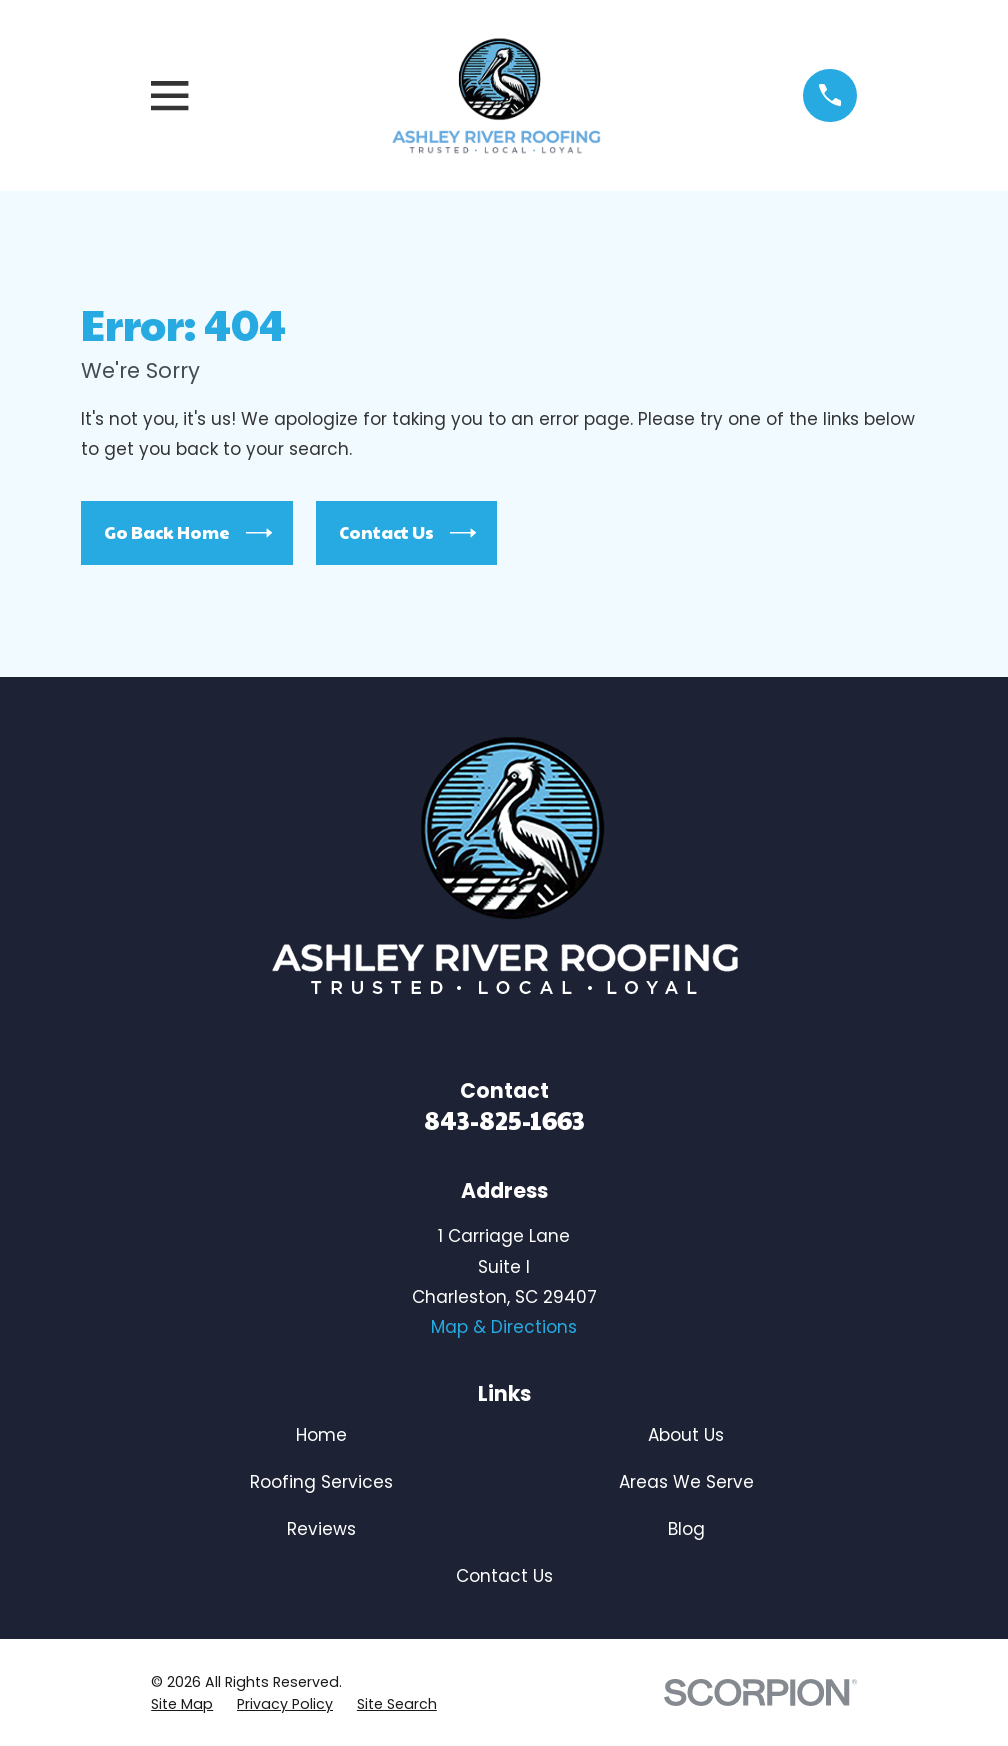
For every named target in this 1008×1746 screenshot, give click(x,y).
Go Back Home (188, 533)
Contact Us (407, 533)
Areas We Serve (686, 1482)
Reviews (321, 1529)
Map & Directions (504, 1327)
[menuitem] (182, 1705)
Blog (686, 1529)
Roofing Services (321, 1482)
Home (321, 1435)
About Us (686, 1435)
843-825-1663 (504, 1119)
